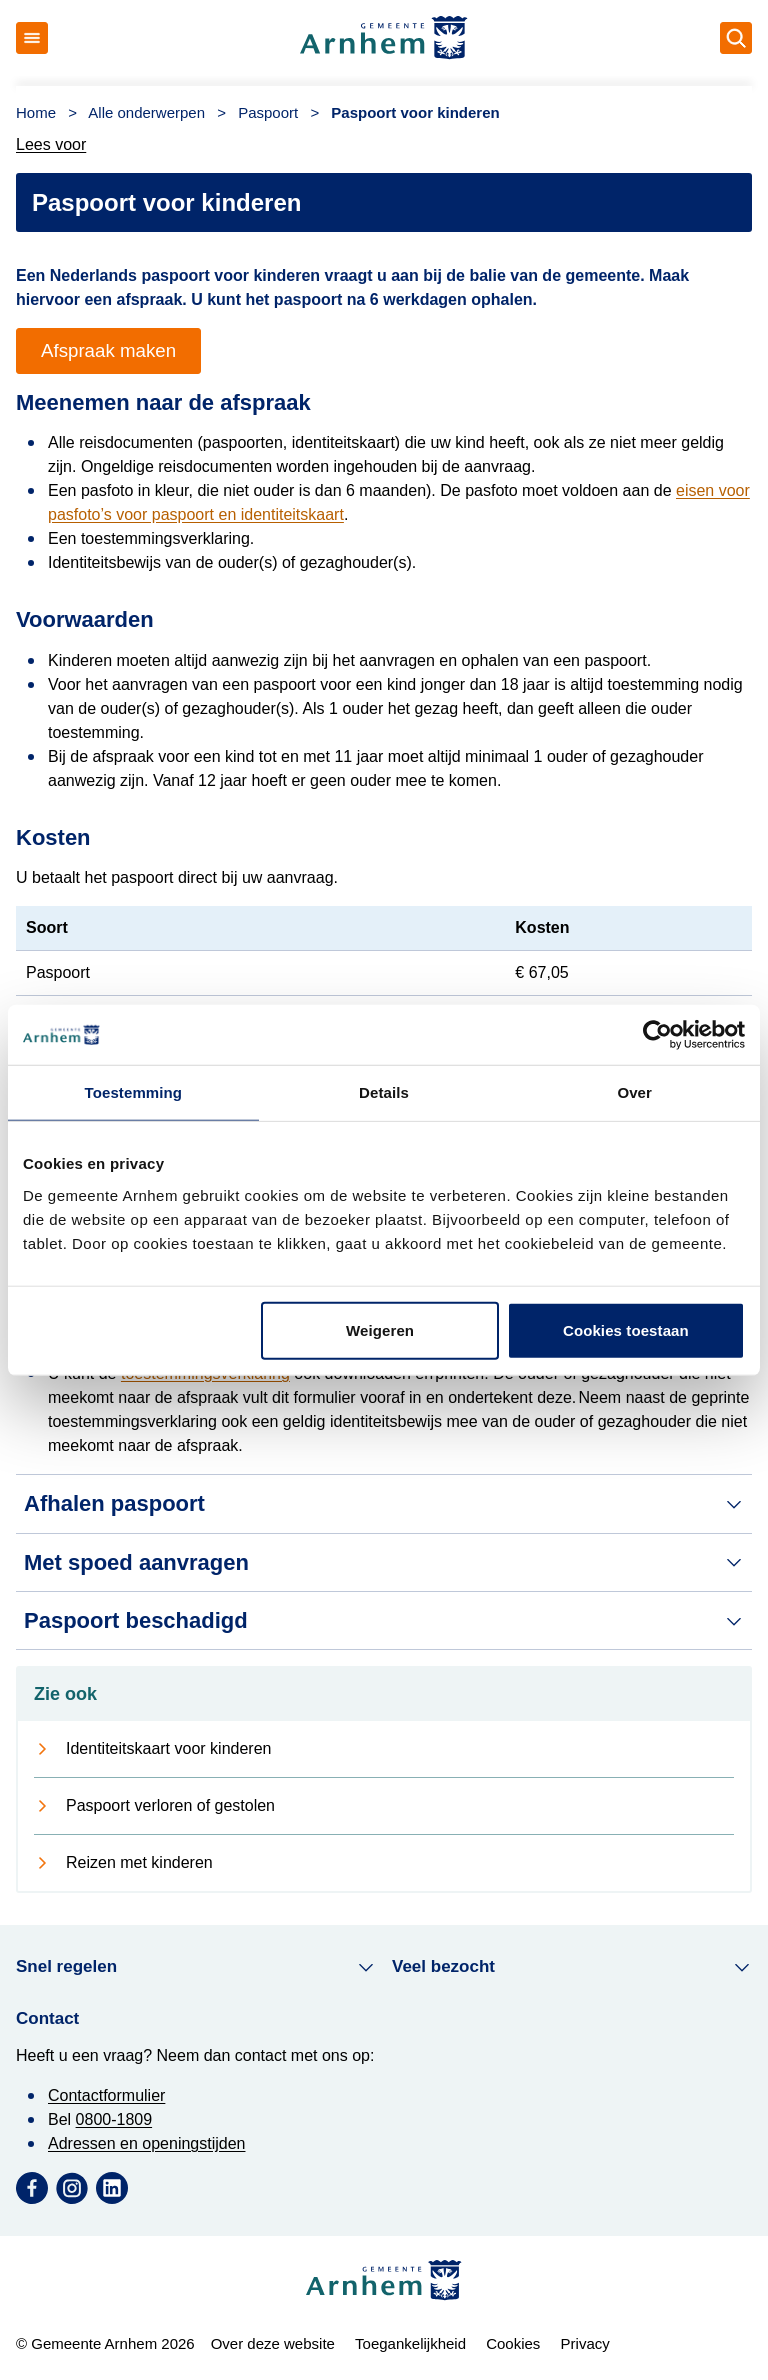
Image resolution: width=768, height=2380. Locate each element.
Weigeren (380, 1329)
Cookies (513, 2343)
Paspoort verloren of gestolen (170, 1805)
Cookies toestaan (626, 1329)
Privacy (585, 2343)
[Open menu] (32, 38)
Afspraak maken (108, 350)
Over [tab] (634, 1092)
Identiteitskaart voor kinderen (168, 1748)
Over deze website (273, 2343)
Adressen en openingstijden (146, 2143)
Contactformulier (106, 2095)
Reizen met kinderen (139, 1862)
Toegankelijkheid (410, 2343)
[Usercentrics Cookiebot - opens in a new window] (657, 1035)
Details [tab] (384, 1092)
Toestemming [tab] (134, 1092)
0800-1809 (114, 2119)
